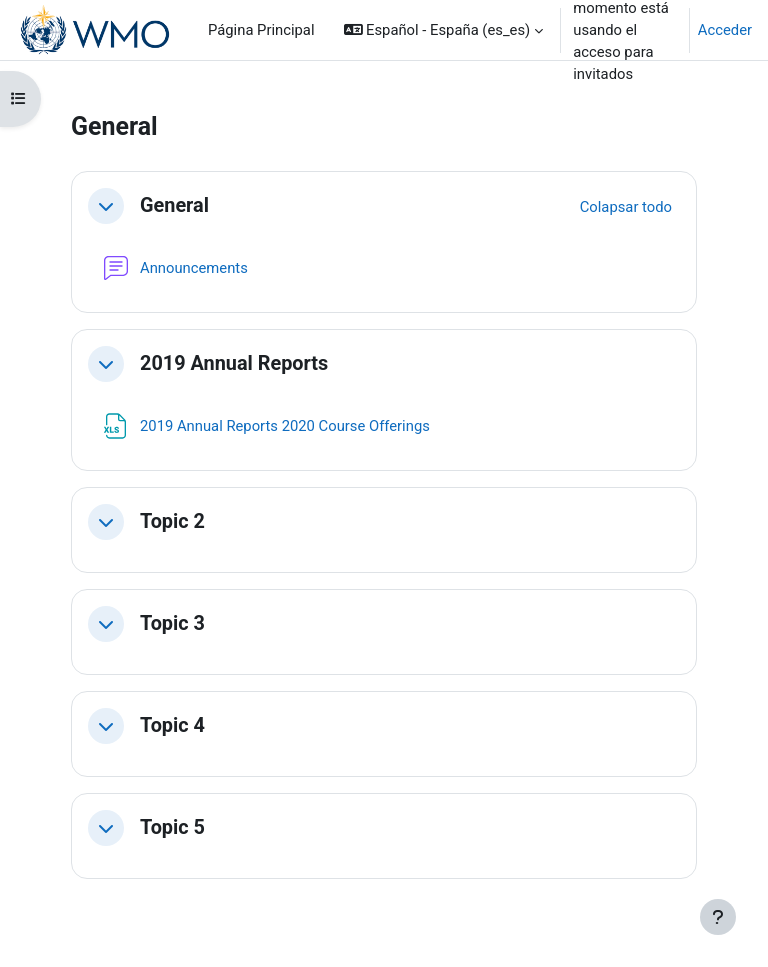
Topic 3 (172, 623)
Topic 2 (172, 521)
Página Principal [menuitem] (261, 30)
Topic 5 (172, 827)
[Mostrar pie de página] (718, 917)
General (174, 205)
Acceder (725, 30)
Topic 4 (172, 725)
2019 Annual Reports (234, 363)
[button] (444, 30)
